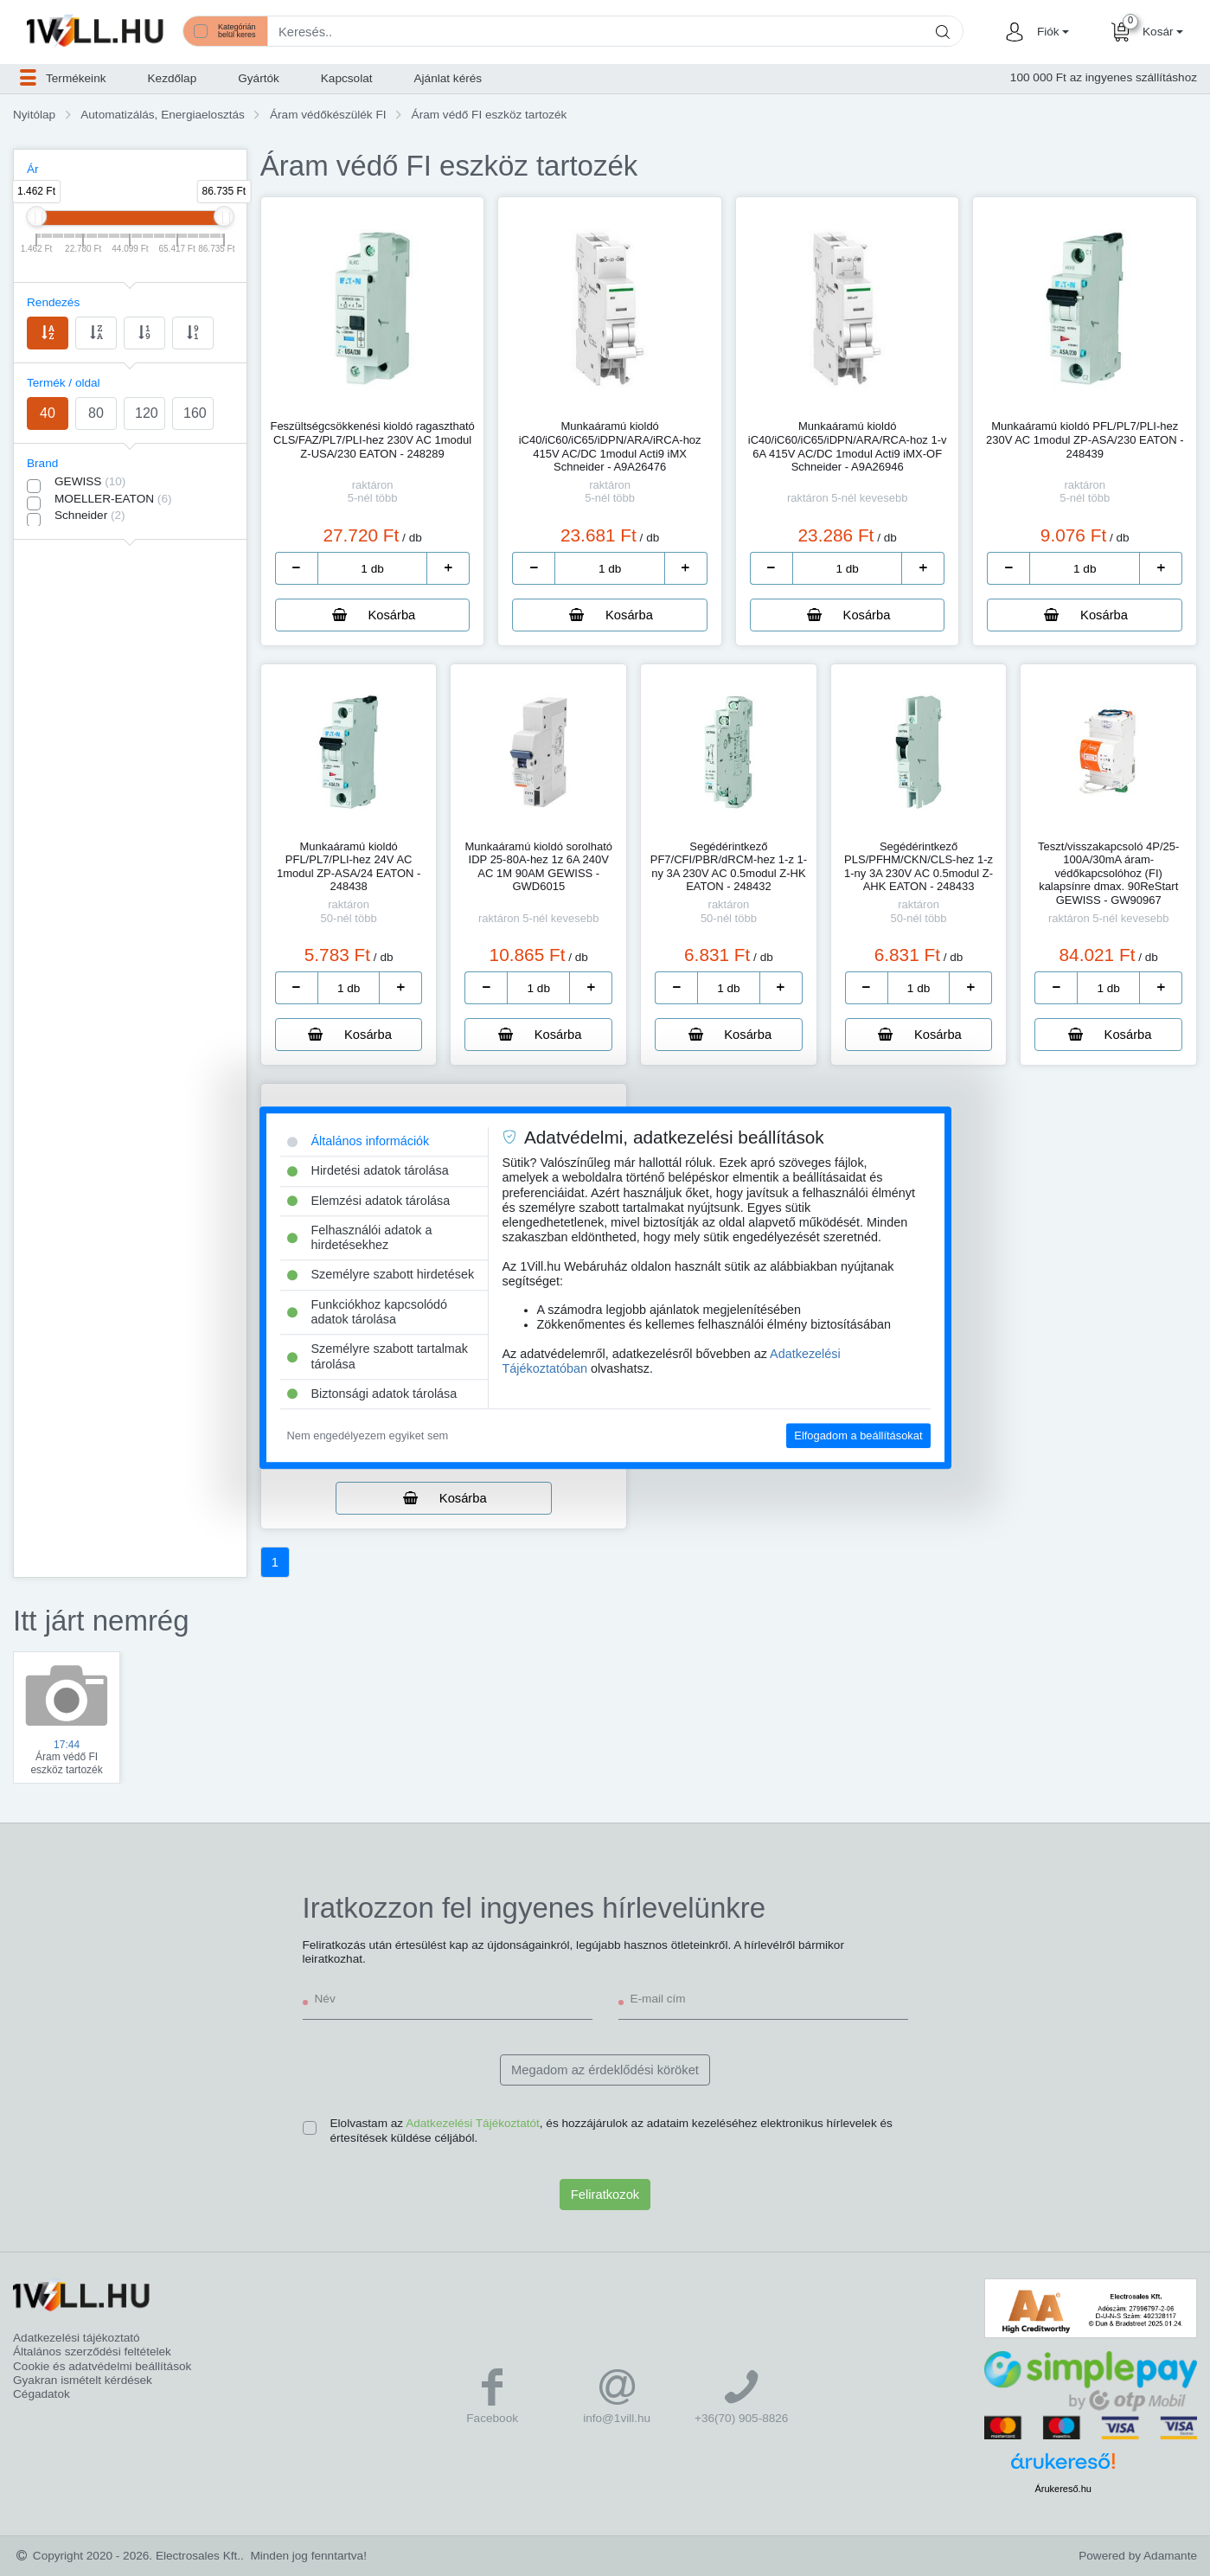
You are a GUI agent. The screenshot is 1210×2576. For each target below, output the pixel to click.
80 (96, 413)
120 (146, 413)
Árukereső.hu (1062, 2488)
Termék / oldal (63, 382)
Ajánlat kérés (448, 78)
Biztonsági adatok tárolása (372, 1393)
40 (47, 413)
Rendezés (53, 302)
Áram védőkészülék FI (328, 114)
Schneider (89, 515)
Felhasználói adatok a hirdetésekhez (359, 1237)
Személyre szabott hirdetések (381, 1275)
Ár (33, 169)
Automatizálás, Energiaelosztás (162, 114)
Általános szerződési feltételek (92, 2351)
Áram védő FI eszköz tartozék (489, 114)
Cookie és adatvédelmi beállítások (102, 2366)
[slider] (36, 216)
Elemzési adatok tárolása (369, 1201)
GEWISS (89, 481)
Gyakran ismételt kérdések (82, 2380)
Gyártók (258, 78)
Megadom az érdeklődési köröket (605, 2070)
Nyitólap (34, 114)
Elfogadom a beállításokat (858, 1435)
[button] (1051, 32)
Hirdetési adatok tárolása (368, 1171)
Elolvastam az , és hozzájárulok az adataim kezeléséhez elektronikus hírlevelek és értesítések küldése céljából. (611, 2130)
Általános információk (358, 1141)
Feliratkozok (605, 2194)
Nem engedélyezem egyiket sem (368, 1435)
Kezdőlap (172, 78)
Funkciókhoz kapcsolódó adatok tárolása (367, 1312)
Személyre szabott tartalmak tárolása (378, 1356)
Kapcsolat (347, 78)
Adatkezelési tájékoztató (76, 2337)
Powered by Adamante (1138, 2555)
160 (195, 413)
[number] (372, 568)
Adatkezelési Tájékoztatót (473, 2123)
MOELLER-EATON (112, 498)
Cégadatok (41, 2393)
